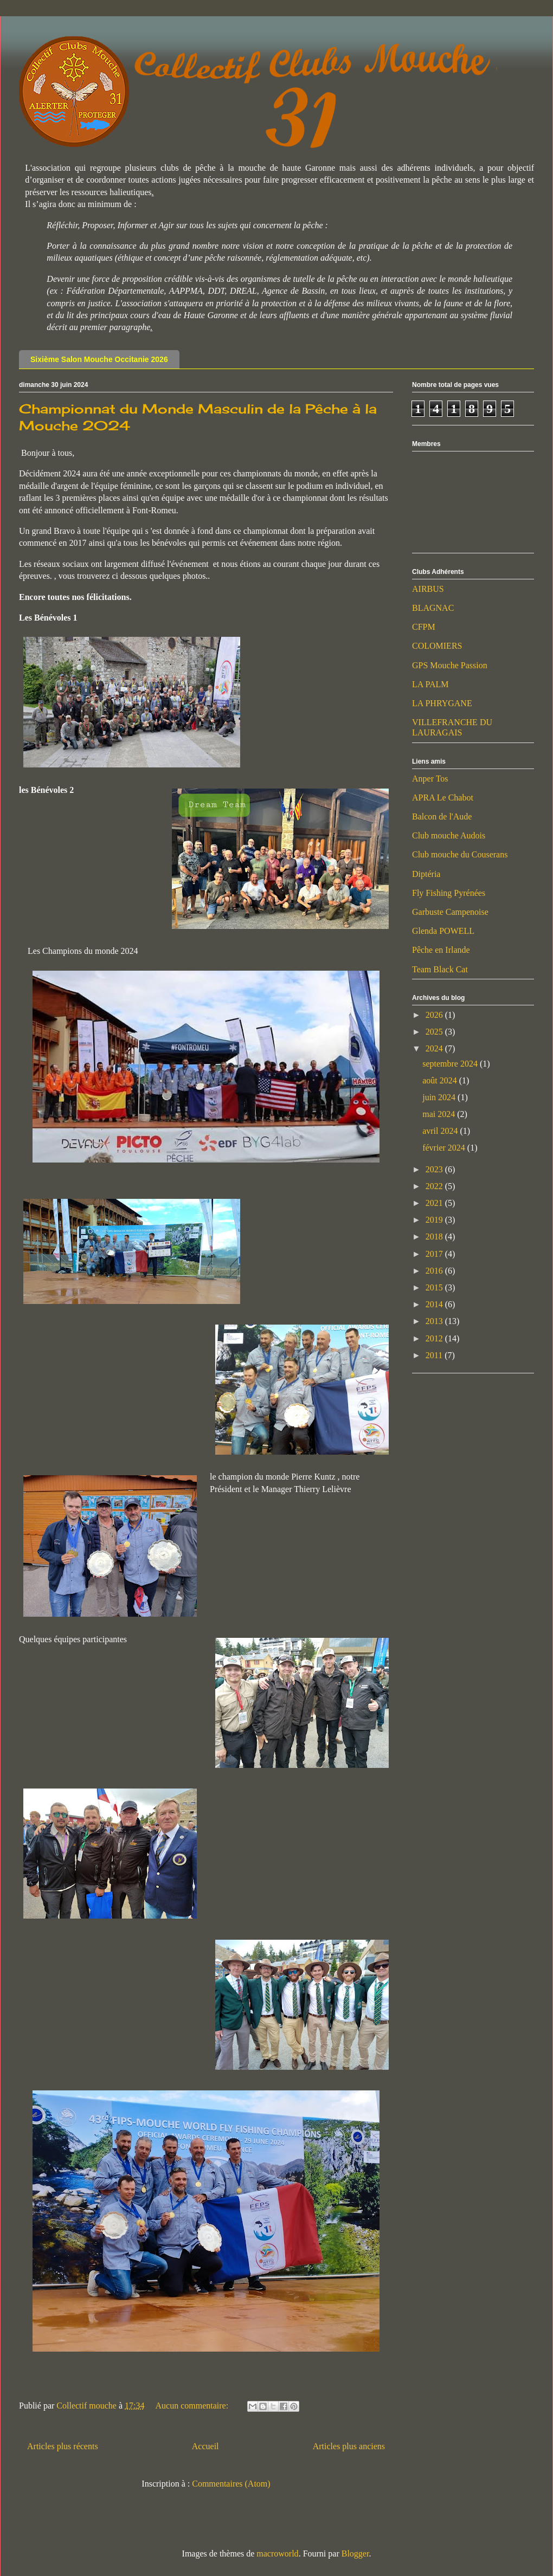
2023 (435, 1169)
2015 (435, 1287)
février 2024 (444, 1147)
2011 (435, 1355)
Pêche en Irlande (441, 949)
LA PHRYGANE (442, 703)
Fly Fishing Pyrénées (448, 893)
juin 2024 (440, 1097)
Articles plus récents (62, 2446)
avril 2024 (441, 1130)
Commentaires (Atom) (231, 2483)
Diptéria (426, 874)
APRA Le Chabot (442, 797)
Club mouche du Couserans (459, 854)
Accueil (205, 2446)
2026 (435, 1014)
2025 (435, 1031)
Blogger (355, 2553)
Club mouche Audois (448, 835)
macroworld (277, 2553)
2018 (435, 1236)
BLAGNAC (433, 607)
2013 (435, 1321)
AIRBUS (428, 588)
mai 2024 (439, 1114)
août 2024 (440, 1080)
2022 (435, 1186)
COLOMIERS (437, 645)
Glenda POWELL (443, 930)
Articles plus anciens (349, 2446)
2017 (435, 1253)
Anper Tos (430, 778)
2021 (435, 1203)
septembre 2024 (451, 1063)
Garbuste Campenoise (450, 911)
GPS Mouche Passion (449, 665)
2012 (435, 1338)
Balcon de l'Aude (442, 816)
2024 (435, 1048)
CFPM (423, 626)
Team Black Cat (440, 969)
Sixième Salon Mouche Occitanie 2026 (99, 359)
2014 (435, 1304)
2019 (435, 1219)
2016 (435, 1270)
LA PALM (430, 684)
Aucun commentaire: (193, 2405)
